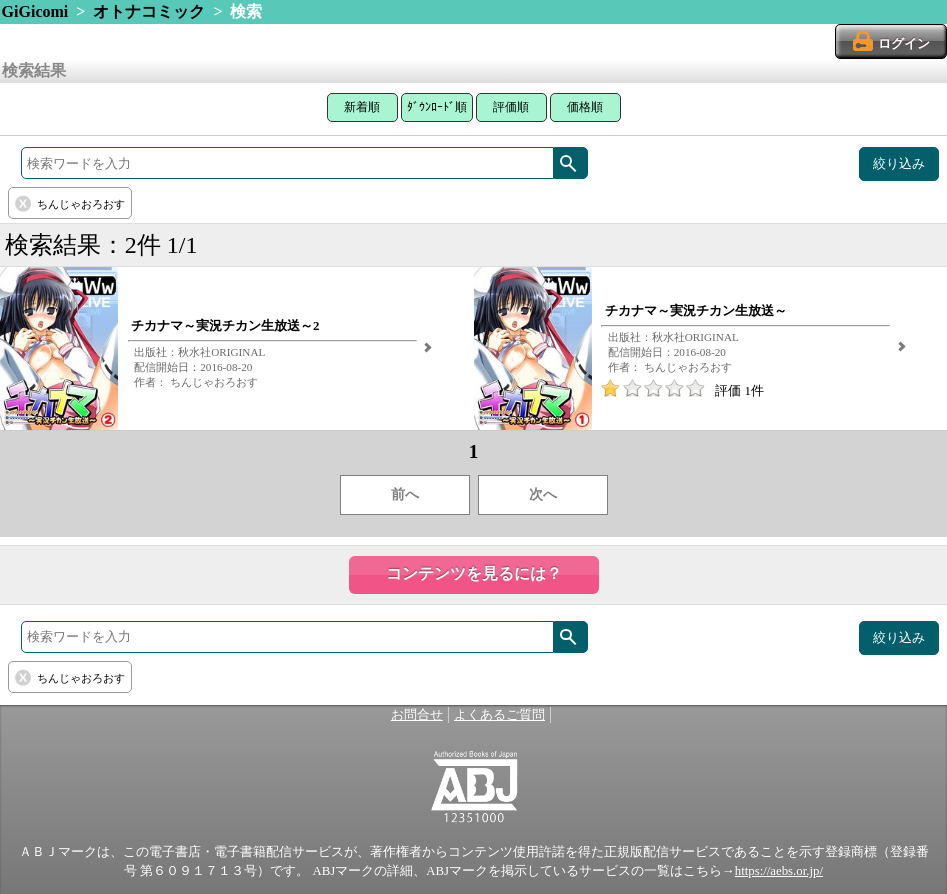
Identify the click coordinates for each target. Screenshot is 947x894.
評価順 (511, 107)
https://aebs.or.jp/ (779, 871)
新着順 (362, 107)
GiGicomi (35, 11)
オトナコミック (149, 11)
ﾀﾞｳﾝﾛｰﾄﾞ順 (437, 107)
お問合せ (417, 715)
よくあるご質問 (499, 715)
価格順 (585, 107)
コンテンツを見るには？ (474, 573)
